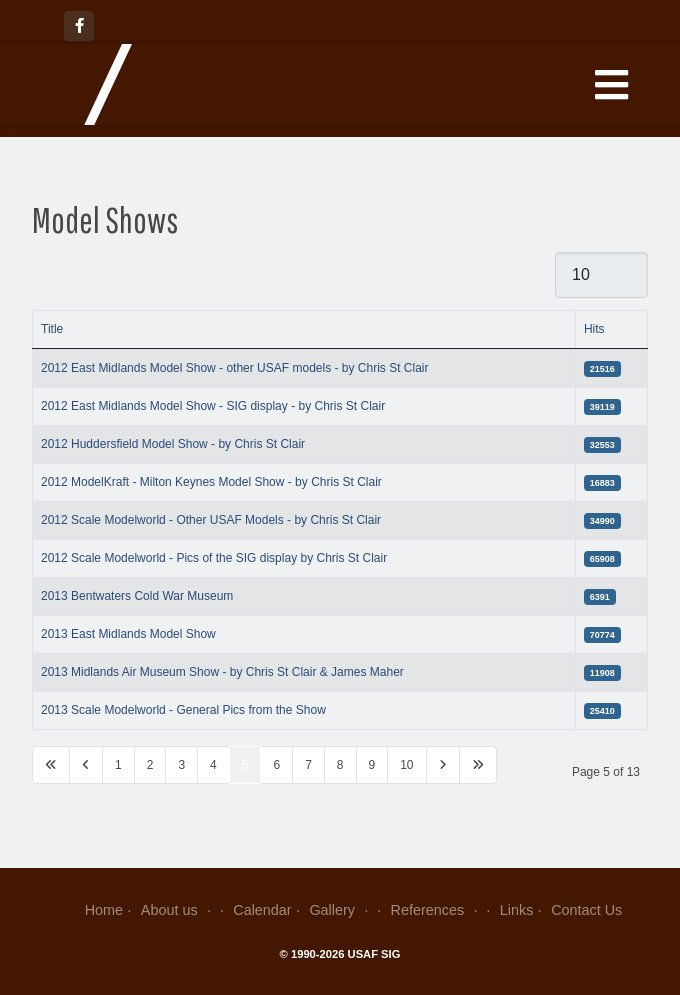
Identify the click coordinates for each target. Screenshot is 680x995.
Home (104, 910)
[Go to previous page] (86, 765)
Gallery (340, 910)
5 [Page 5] (245, 765)
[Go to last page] (478, 765)
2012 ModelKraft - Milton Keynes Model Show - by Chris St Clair (211, 482)
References (436, 910)
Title (52, 329)
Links (517, 910)
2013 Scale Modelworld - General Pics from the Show (183, 710)
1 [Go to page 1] (118, 765)
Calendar (262, 910)
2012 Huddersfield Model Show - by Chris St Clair (173, 444)
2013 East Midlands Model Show (128, 634)
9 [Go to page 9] (372, 765)
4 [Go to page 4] (213, 765)
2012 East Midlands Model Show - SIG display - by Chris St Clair (213, 406)
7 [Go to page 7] (308, 765)
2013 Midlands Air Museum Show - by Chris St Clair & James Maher (222, 672)
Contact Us (586, 910)
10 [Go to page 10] (406, 765)
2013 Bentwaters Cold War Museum (137, 596)
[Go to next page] (443, 765)
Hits (594, 329)
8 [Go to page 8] (340, 765)
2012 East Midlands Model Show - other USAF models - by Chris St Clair (235, 368)
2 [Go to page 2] (150, 765)
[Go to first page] (51, 765)
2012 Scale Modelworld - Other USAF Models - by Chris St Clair (211, 520)
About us (178, 910)
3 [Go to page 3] (181, 765)
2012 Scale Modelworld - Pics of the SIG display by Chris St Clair (214, 558)
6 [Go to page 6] (276, 765)
